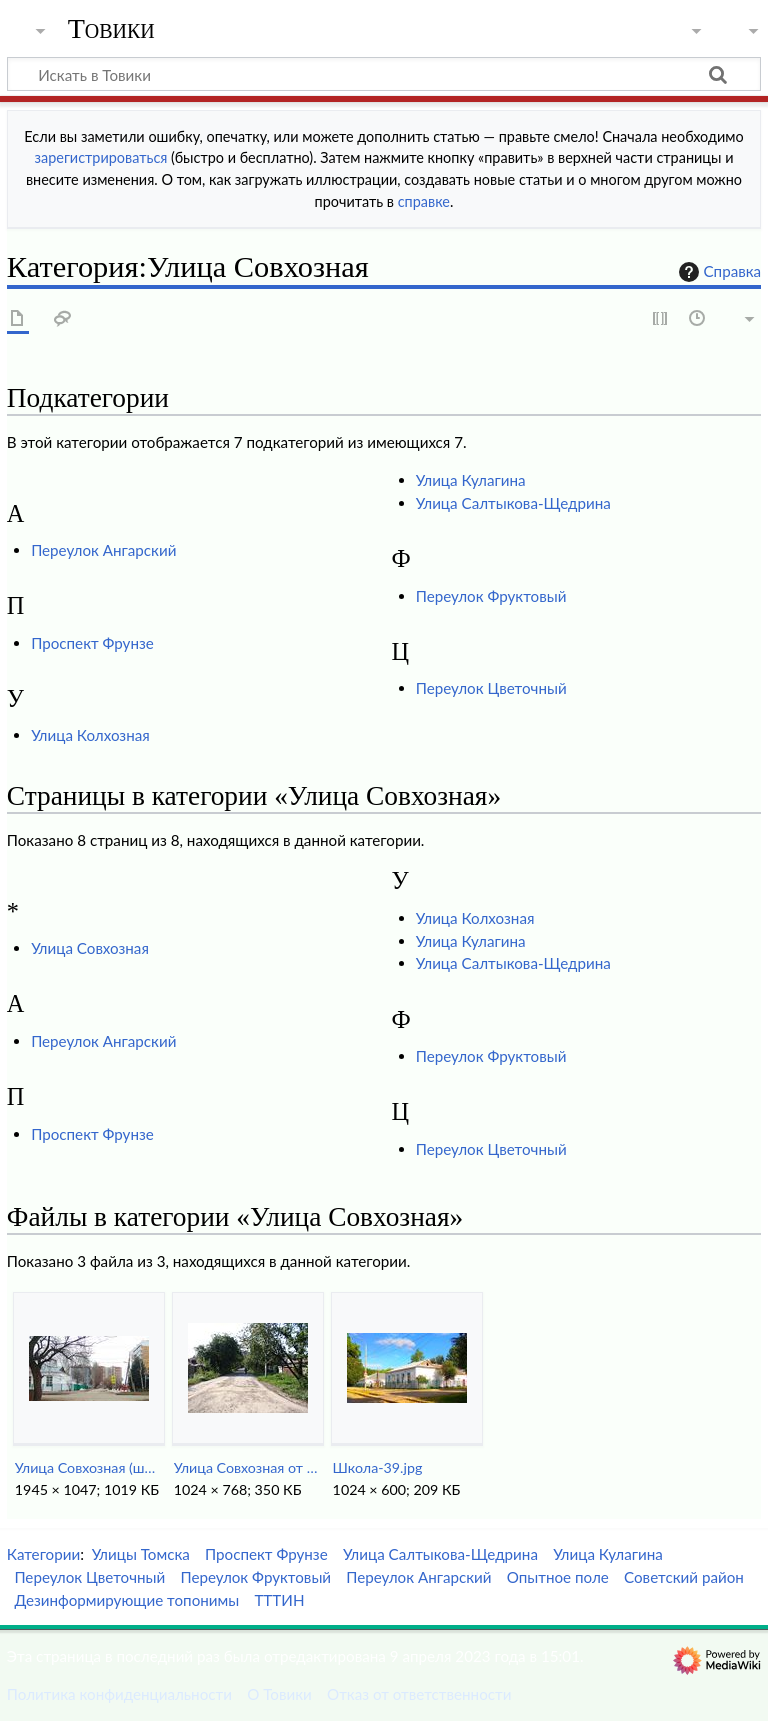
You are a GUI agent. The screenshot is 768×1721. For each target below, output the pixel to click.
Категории (43, 1554)
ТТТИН (279, 1600)
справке (424, 201)
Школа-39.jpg (378, 1467)
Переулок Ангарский (103, 550)
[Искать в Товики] (384, 74)
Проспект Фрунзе (92, 643)
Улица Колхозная (90, 735)
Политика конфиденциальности (119, 1694)
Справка (718, 272)
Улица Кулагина (471, 480)
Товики (111, 29)
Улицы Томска (141, 1554)
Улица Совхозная (90, 948)
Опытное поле (558, 1577)
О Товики (279, 1694)
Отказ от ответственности (419, 1694)
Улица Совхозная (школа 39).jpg (88, 1467)
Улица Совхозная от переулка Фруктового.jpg (247, 1467)
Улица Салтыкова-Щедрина (513, 503)
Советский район (684, 1577)
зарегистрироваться (101, 157)
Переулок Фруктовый (491, 596)
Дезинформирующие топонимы (126, 1600)
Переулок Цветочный (491, 688)
